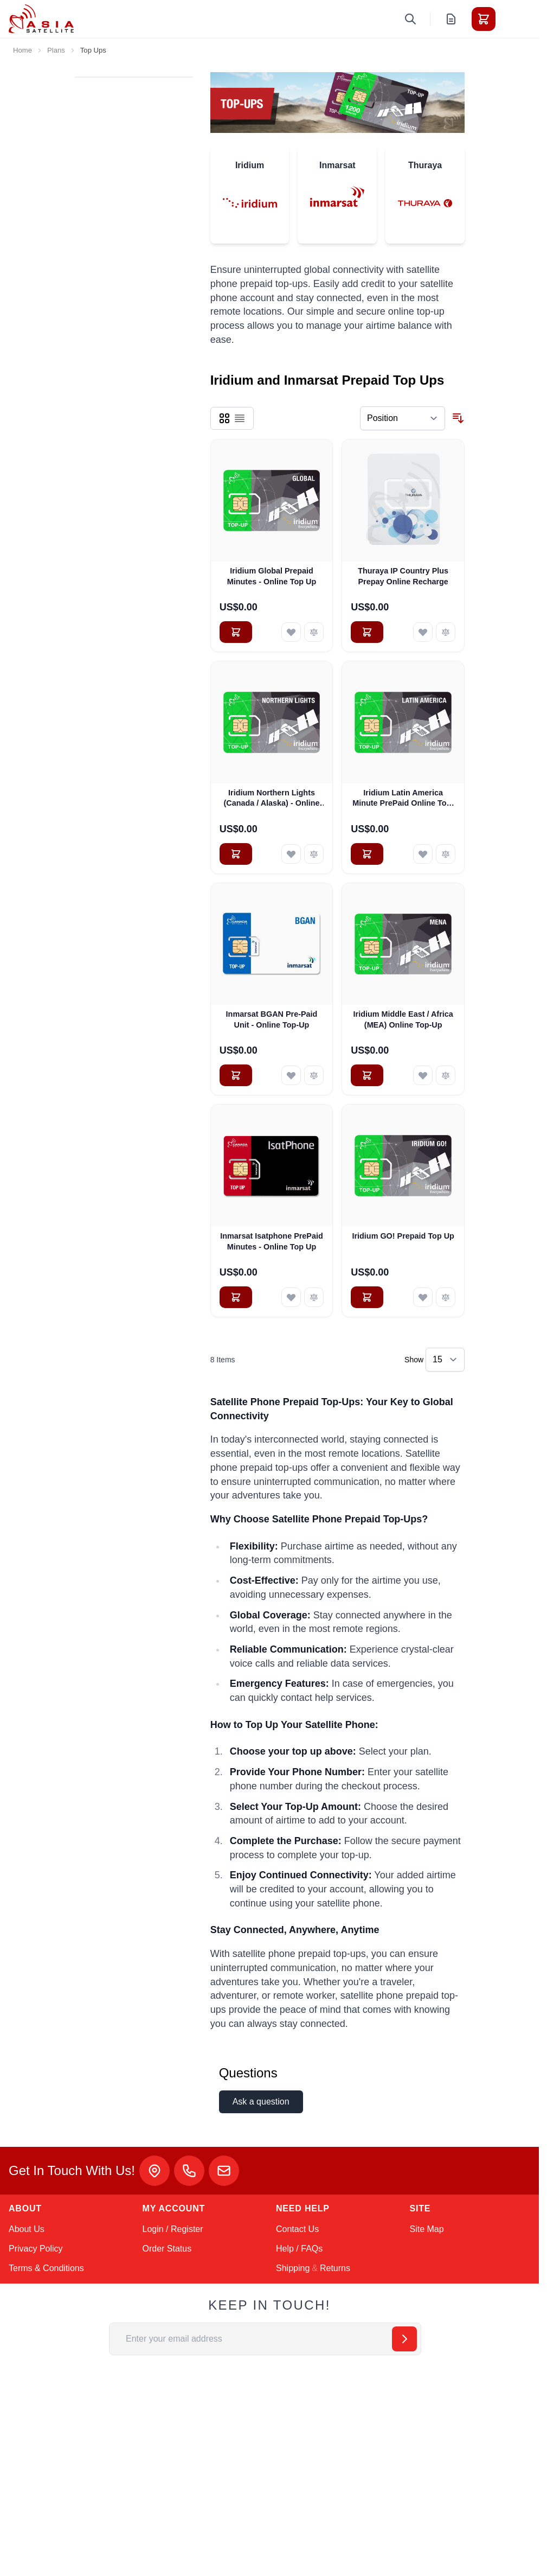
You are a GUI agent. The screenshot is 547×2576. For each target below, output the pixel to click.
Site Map (427, 2229)
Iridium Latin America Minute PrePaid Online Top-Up (403, 798)
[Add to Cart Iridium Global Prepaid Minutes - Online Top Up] (236, 632)
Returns (335, 2268)
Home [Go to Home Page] (22, 50)
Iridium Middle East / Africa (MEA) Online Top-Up (403, 1019)
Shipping (293, 2268)
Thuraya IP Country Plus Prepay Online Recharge (403, 575)
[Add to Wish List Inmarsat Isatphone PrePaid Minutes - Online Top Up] (291, 1297)
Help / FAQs (299, 2248)
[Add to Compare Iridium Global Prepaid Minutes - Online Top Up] (314, 632)
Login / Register (173, 2229)
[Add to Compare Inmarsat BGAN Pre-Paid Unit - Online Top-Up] (314, 1075)
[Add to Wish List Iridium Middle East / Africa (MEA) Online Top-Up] (423, 1075)
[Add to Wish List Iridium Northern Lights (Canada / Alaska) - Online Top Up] (291, 854)
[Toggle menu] (514, 19)
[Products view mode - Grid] (224, 418)
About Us (26, 2229)
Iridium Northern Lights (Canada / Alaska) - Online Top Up (271, 798)
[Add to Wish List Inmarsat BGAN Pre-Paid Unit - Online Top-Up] (291, 1075)
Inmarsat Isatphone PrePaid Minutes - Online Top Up (271, 1241)
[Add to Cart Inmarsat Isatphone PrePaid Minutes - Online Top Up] (236, 1297)
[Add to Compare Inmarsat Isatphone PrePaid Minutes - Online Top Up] (314, 1297)
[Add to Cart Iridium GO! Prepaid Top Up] (367, 1297)
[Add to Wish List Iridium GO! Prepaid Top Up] (423, 1297)
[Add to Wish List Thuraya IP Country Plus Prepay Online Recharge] (423, 632)
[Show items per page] (445, 1360)
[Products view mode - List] (239, 418)
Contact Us (297, 2229)
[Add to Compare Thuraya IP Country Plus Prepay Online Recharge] (445, 632)
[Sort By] (402, 418)
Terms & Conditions (46, 2268)
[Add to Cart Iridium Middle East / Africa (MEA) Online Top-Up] (367, 1075)
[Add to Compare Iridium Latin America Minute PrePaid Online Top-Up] (445, 854)
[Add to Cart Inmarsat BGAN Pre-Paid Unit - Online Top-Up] (236, 1075)
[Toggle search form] (410, 19)
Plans (56, 50)
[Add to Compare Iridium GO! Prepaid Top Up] (445, 1297)
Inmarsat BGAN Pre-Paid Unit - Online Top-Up (272, 1019)
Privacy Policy (36, 2248)
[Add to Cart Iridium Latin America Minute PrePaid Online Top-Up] (367, 854)
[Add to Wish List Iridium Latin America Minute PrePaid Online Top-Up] (423, 854)
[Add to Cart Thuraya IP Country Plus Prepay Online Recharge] (367, 632)
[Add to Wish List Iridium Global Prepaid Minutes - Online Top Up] (291, 632)
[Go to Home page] (41, 18)
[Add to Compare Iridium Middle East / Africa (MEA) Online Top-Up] (445, 1075)
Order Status (167, 2248)
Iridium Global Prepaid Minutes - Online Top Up (271, 575)
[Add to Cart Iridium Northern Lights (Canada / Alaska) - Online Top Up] (236, 854)
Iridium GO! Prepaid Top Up (403, 1236)
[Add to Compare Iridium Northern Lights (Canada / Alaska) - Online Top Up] (314, 854)
